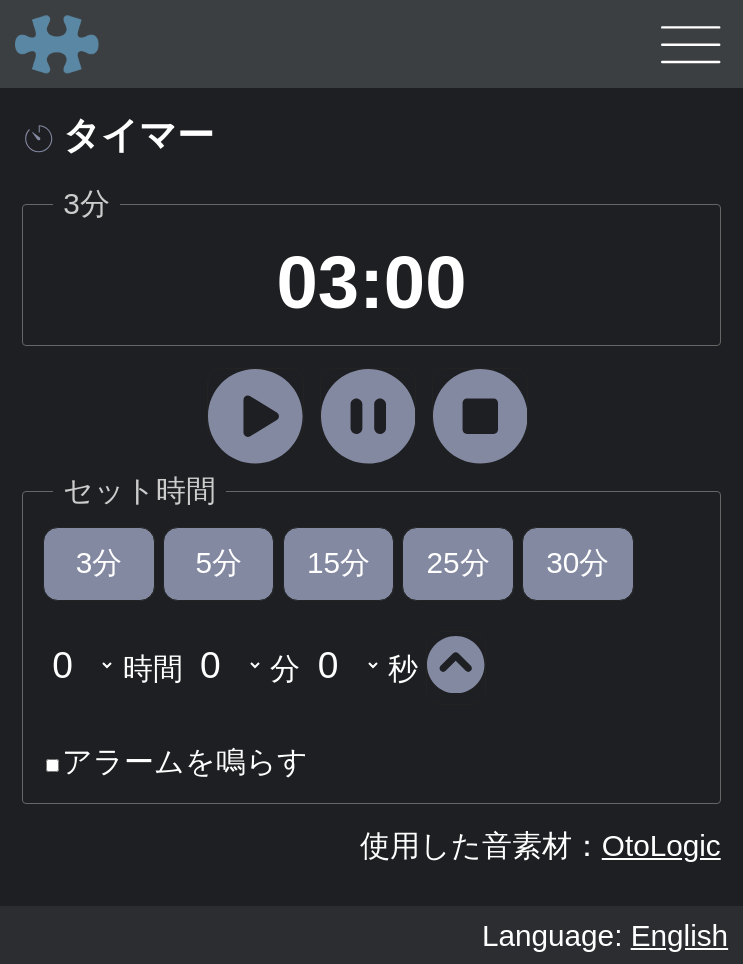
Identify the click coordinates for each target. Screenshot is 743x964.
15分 (338, 562)
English (679, 935)
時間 (153, 667)
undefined (79, 665)
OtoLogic (661, 845)
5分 (218, 562)
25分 (458, 562)
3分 (99, 562)
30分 (577, 562)
